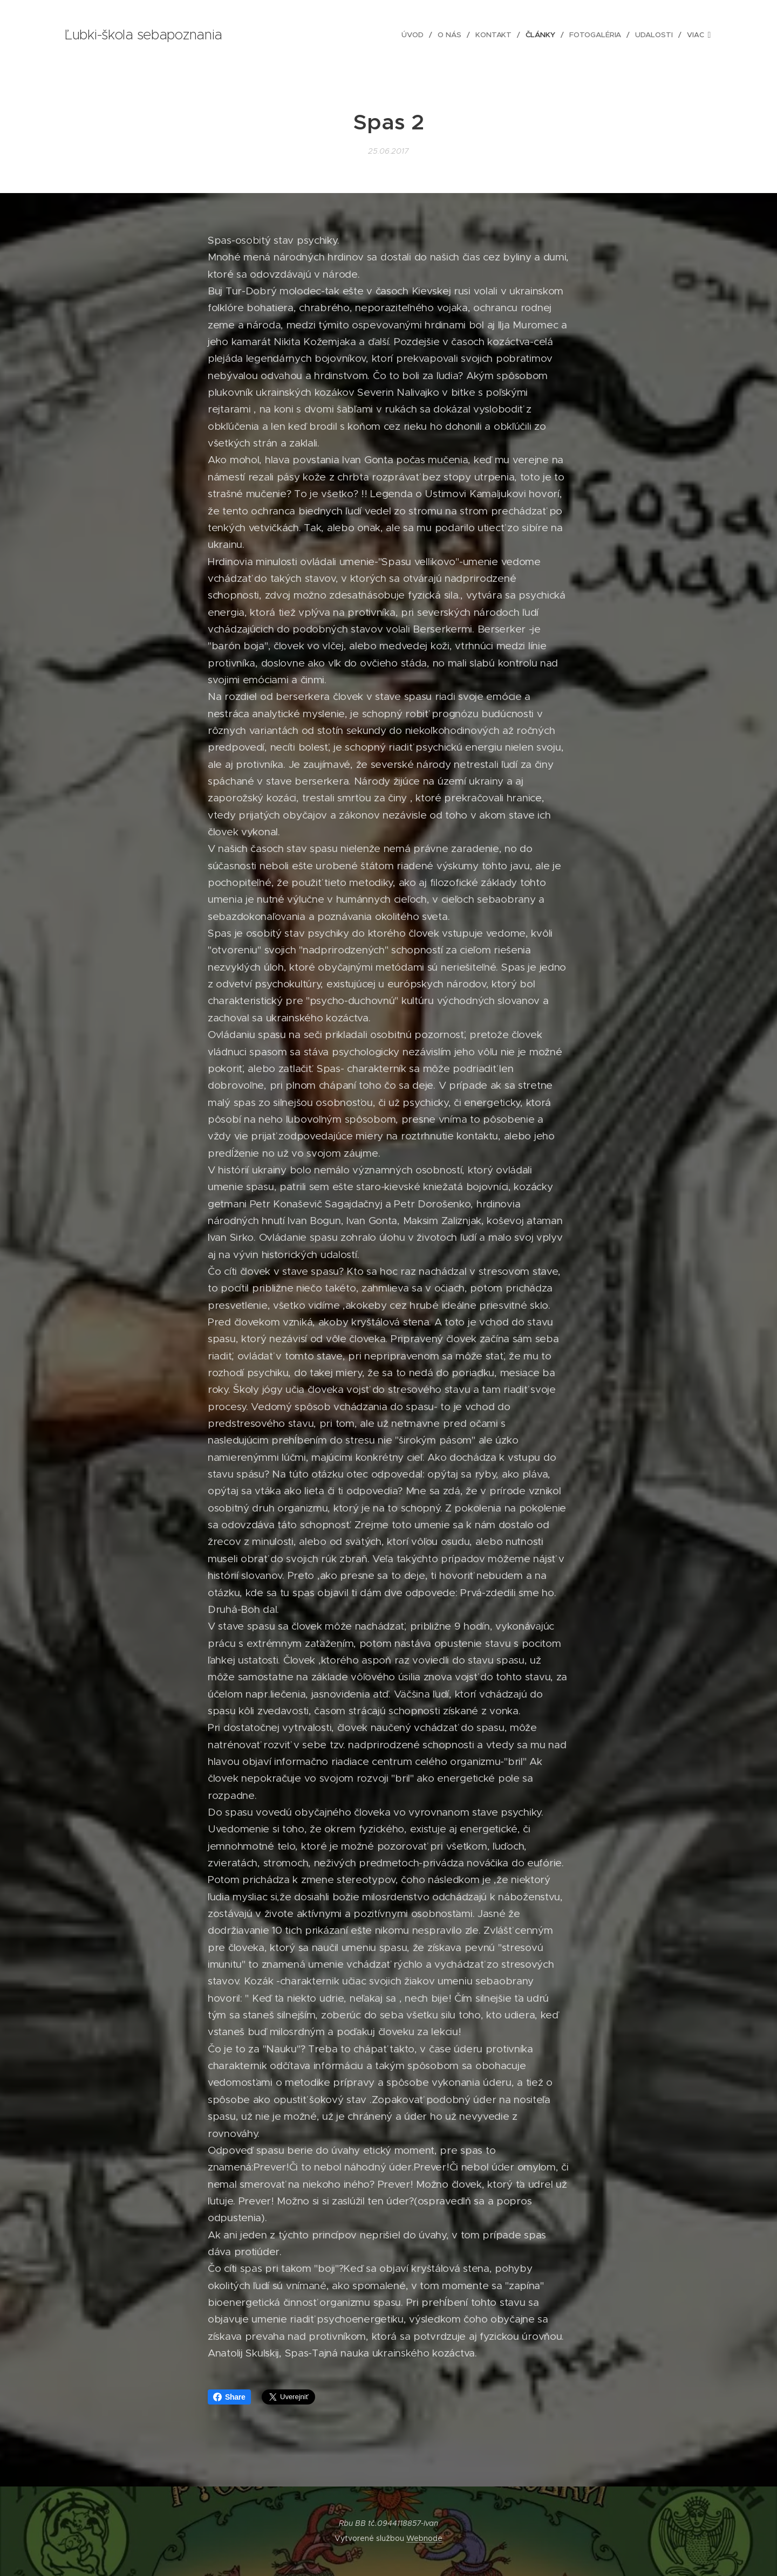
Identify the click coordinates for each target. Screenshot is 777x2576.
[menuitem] (340, 35)
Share (229, 2397)
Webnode (424, 2538)
